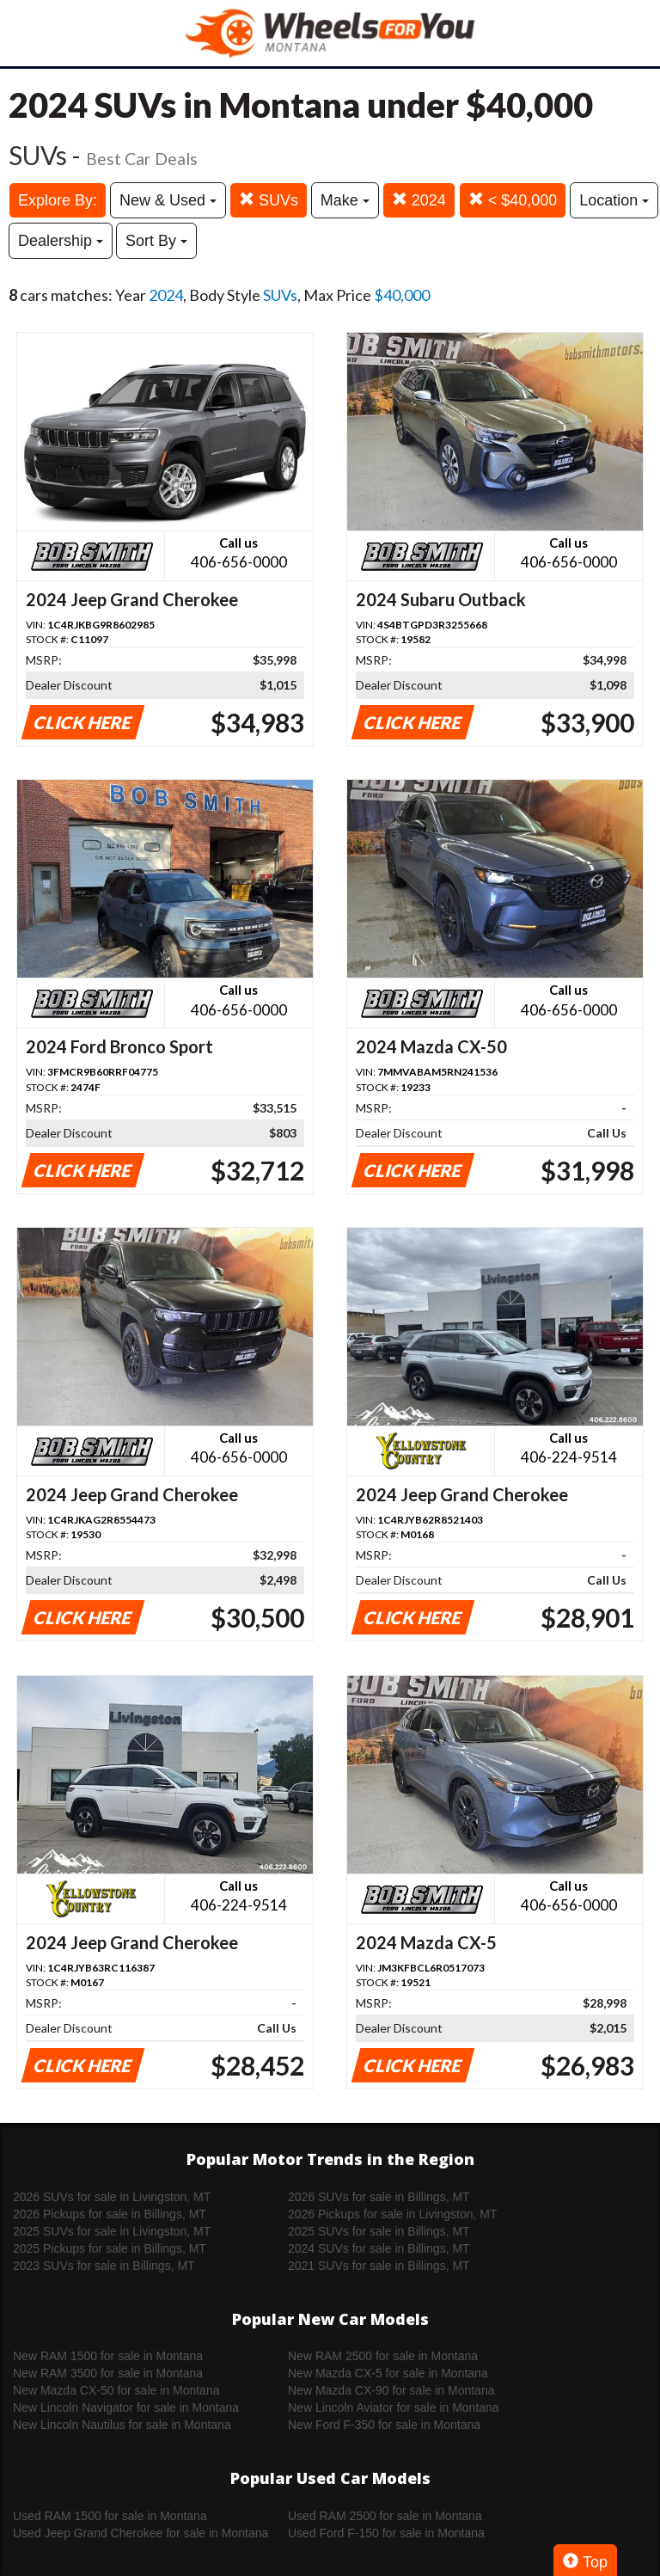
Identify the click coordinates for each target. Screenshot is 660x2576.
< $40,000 (513, 200)
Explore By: (57, 200)
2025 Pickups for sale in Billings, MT (109, 2248)
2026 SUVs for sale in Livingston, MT (112, 2197)
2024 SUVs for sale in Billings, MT (379, 2248)
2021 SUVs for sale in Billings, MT (379, 2265)
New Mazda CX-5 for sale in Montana (388, 2373)
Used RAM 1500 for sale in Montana (110, 2516)
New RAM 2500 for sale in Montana (383, 2356)
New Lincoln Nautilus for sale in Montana (122, 2425)
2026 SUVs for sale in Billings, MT (379, 2197)
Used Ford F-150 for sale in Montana (386, 2533)
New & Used (168, 200)
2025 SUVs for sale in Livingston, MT (112, 2231)
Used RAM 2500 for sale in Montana (385, 2516)
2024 (419, 200)
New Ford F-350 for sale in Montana (384, 2425)
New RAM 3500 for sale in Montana (108, 2373)
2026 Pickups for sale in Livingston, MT (393, 2214)
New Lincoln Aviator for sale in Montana (393, 2407)
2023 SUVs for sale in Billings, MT (104, 2265)
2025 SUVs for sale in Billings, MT (379, 2231)
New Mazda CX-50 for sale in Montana (116, 2390)
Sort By (156, 240)
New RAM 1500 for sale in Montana (108, 2356)
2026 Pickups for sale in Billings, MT (109, 2214)
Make (345, 200)
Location (614, 200)
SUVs (268, 200)
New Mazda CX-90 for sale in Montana (391, 2390)
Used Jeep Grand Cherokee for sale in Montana (140, 2533)
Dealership (60, 240)
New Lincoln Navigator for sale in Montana (126, 2407)
